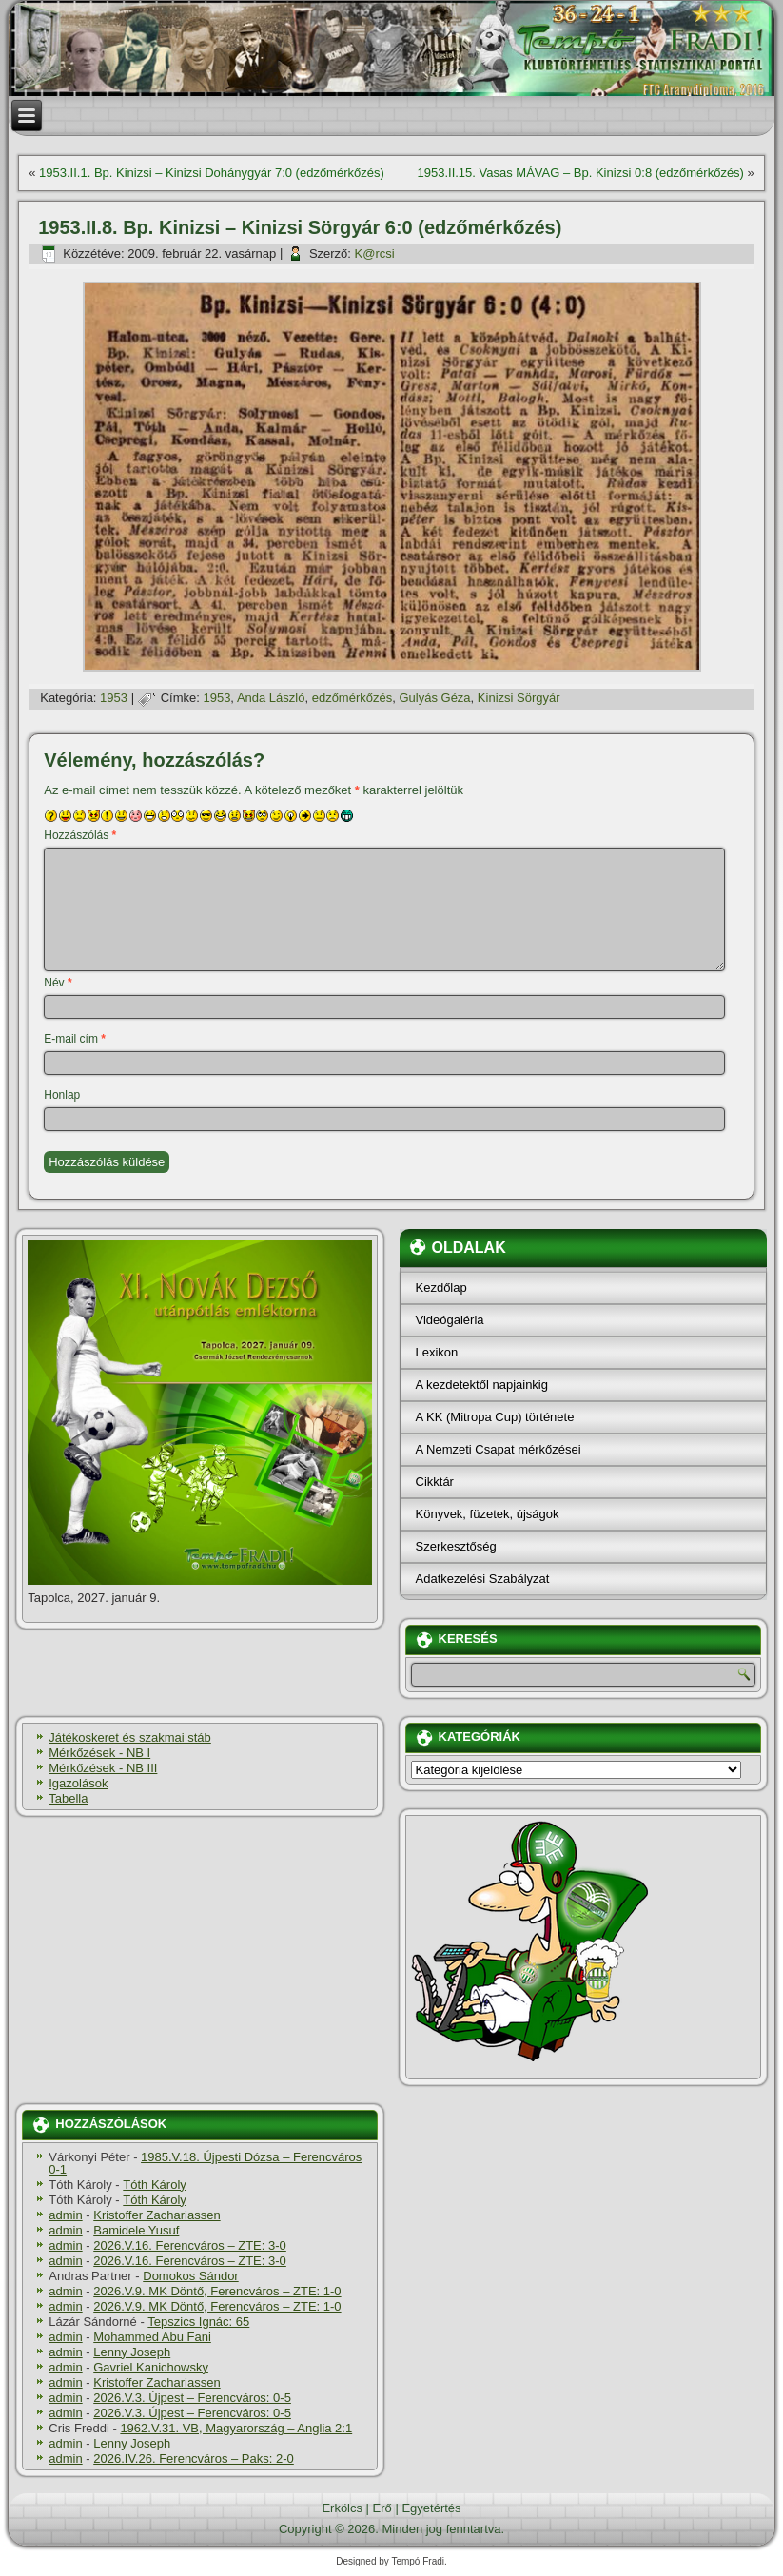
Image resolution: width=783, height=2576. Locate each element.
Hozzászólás (80, 835)
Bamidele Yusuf (136, 2230)
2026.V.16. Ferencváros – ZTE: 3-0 (189, 2245)
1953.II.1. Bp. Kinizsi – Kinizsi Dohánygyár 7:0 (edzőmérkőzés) (211, 173)
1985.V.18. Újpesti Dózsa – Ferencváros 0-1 (205, 2163)
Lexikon (437, 1352)
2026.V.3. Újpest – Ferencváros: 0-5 (192, 2398)
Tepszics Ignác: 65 (198, 2321)
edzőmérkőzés (352, 698)
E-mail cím (75, 1038)
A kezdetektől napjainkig (482, 1384)
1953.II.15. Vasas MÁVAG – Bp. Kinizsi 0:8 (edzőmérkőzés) (580, 173)
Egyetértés (430, 2508)
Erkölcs (342, 2508)
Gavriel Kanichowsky (150, 2367)
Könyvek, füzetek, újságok (487, 1514)
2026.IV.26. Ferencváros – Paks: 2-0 (193, 2458)
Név (57, 982)
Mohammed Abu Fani (152, 2337)
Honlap (62, 1095)
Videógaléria (450, 1320)
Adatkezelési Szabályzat (483, 1578)
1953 (113, 698)
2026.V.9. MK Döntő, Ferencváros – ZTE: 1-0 (217, 2291)
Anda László (271, 698)
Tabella (68, 1798)
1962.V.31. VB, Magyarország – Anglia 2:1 (236, 2428)
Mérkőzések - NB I (99, 1753)
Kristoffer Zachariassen (156, 2215)
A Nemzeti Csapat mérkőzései (498, 1449)
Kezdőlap (441, 1287)
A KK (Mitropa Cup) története (495, 1417)
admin (65, 2215)
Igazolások (78, 1783)
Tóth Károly (154, 2184)
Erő (382, 2508)
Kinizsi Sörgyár (519, 698)
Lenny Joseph (131, 2352)
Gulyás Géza (434, 698)
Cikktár (435, 1481)
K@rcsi (375, 253)
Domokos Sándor (190, 2276)
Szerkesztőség (456, 1546)
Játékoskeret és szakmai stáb (130, 1737)
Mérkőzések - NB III (103, 1768)
